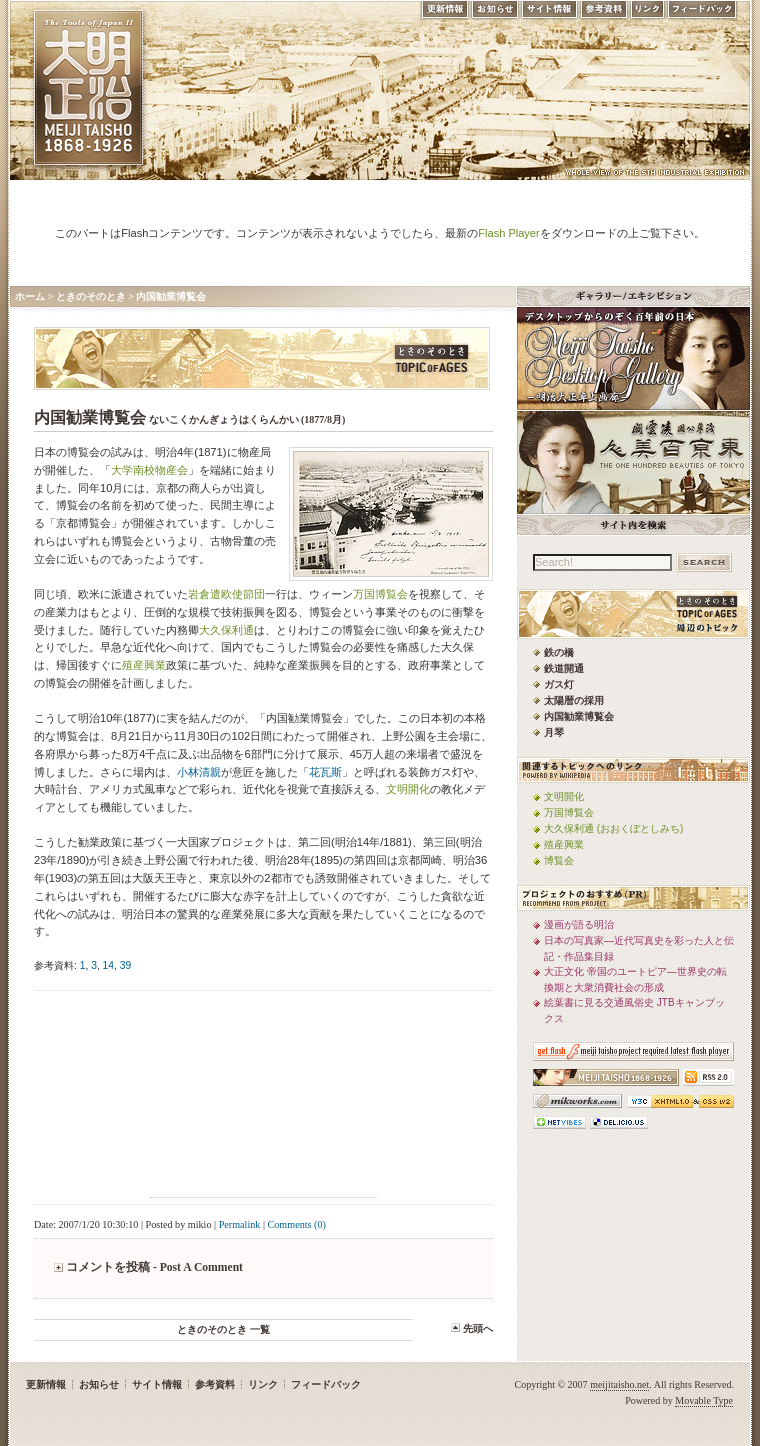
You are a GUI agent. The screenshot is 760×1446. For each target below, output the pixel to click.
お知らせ (495, 14)
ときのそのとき (91, 296)
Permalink (240, 1224)
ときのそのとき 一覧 (223, 1329)
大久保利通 (226, 630)
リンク (647, 14)
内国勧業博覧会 (171, 296)
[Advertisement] (264, 1097)
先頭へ (478, 1328)
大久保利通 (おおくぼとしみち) (613, 828)
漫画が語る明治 (579, 924)
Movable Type (704, 1400)
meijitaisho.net (619, 1384)
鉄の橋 (559, 652)
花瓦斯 (325, 772)
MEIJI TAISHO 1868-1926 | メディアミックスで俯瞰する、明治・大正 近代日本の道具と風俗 (88, 87)
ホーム (30, 296)
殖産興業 (144, 665)
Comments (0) (297, 1224)
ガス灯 (559, 684)
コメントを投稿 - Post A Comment (154, 1267)
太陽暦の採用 (574, 700)
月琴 (554, 732)
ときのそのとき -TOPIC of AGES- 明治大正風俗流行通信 (262, 358)
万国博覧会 (380, 594)
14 (108, 965)
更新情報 (444, 14)
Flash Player (508, 233)
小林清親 (199, 772)
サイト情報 (549, 14)
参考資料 (604, 14)
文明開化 (408, 789)
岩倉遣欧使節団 (226, 594)
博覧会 (559, 860)
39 (125, 965)
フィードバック (703, 14)
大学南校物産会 (149, 470)
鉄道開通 (564, 668)
